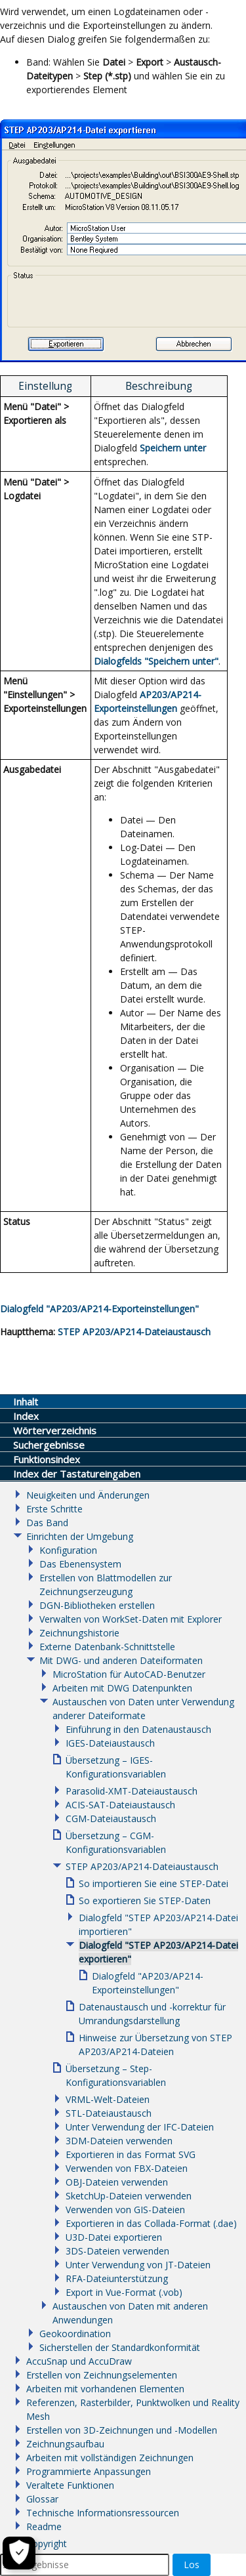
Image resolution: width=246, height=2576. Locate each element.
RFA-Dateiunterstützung (117, 2278)
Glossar (42, 2499)
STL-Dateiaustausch (109, 2113)
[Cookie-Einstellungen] (19, 2553)
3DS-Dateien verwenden (117, 2251)
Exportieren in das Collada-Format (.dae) (151, 2223)
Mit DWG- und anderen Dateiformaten (121, 1660)
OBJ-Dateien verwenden (117, 2182)
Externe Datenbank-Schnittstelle (107, 1646)
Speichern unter (173, 448)
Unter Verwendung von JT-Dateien (138, 2264)
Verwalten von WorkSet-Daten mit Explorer (130, 1619)
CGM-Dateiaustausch (111, 1818)
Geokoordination (75, 2333)
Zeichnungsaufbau (65, 2444)
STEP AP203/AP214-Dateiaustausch (134, 1331)
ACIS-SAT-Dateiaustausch (120, 1804)
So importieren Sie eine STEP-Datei (153, 1883)
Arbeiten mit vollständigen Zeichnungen (110, 2457)
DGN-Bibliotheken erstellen (97, 1605)
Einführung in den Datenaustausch (138, 1729)
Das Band (47, 1522)
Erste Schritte (54, 1509)
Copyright (46, 2543)
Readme (44, 2526)
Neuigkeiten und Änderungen (88, 1495)
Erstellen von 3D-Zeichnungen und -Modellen (121, 2430)
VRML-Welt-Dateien (108, 2099)
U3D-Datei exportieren (114, 2237)
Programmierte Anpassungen (88, 2471)
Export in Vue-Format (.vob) (124, 2292)
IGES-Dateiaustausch (110, 1743)
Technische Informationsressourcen (102, 2512)
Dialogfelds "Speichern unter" (156, 661)
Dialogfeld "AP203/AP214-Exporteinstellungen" (99, 1308)
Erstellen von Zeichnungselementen (101, 2375)
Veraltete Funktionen (70, 2485)
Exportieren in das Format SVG (130, 2154)
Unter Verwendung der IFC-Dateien (140, 2127)
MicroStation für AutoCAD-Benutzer (128, 1674)
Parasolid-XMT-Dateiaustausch (131, 1791)
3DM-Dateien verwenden (119, 2140)
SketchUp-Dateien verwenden (129, 2196)
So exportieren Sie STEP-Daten (145, 1900)
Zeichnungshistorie (79, 1633)
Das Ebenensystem (80, 1564)
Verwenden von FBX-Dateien (127, 2168)
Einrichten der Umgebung (79, 1536)
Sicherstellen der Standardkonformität (119, 2347)
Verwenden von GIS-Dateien (125, 2209)
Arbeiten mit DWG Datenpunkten (122, 1688)
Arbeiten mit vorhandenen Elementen (105, 2388)
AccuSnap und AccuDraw (79, 2361)
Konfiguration (68, 1550)
